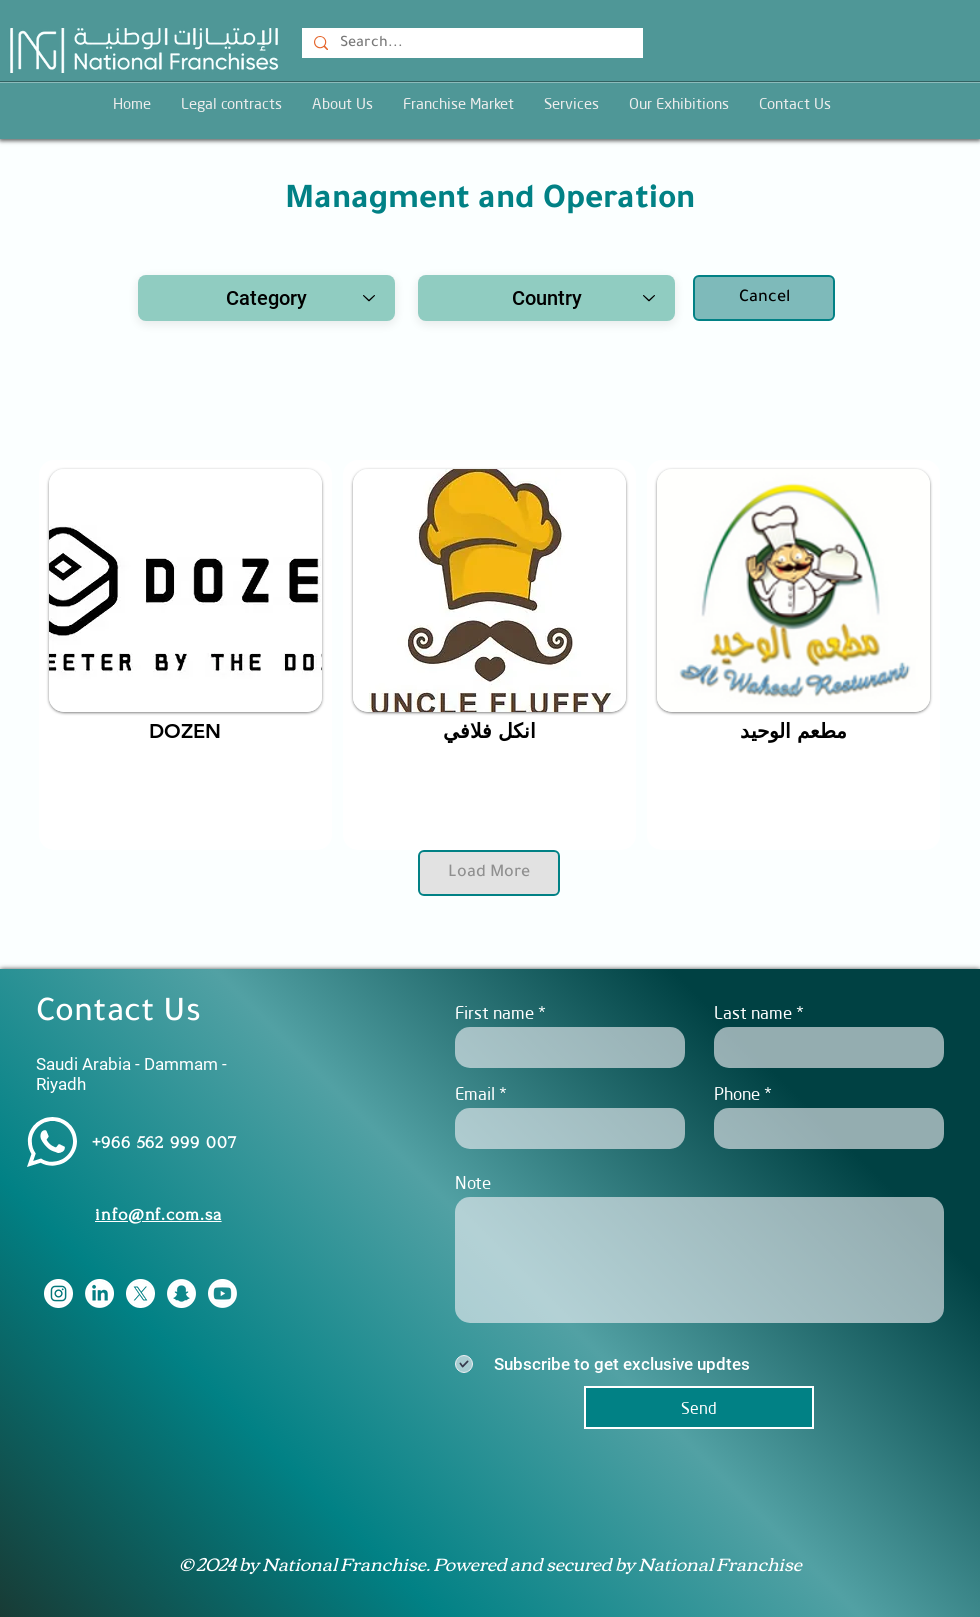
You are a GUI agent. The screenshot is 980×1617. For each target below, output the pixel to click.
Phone (737, 1093)
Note (473, 1182)
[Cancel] (764, 298)
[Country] (546, 298)
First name (494, 1012)
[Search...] (470, 45)
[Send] (699, 1407)
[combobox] (266, 298)
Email (475, 1093)
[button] (571, 103)
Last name (753, 1012)
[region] (185, 655)
